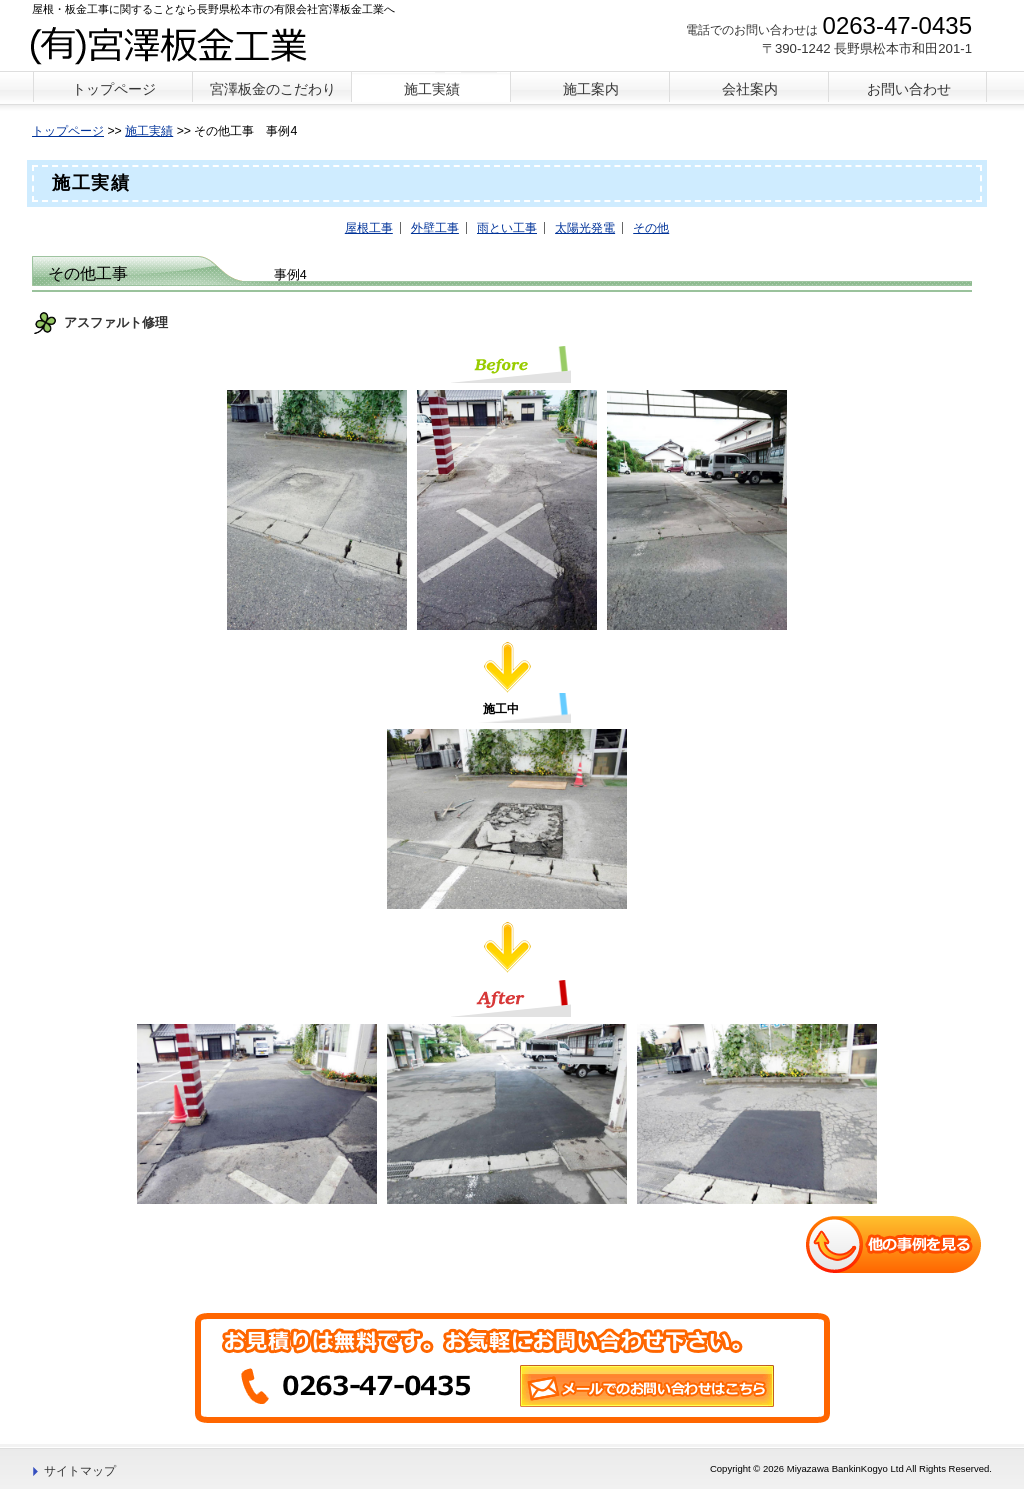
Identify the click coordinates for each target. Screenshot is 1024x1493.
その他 (651, 228)
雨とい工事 (507, 228)
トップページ (68, 131)
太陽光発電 (585, 228)
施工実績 (149, 131)
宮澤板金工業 (180, 44)
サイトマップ (80, 1471)
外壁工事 (435, 228)
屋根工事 (369, 228)
